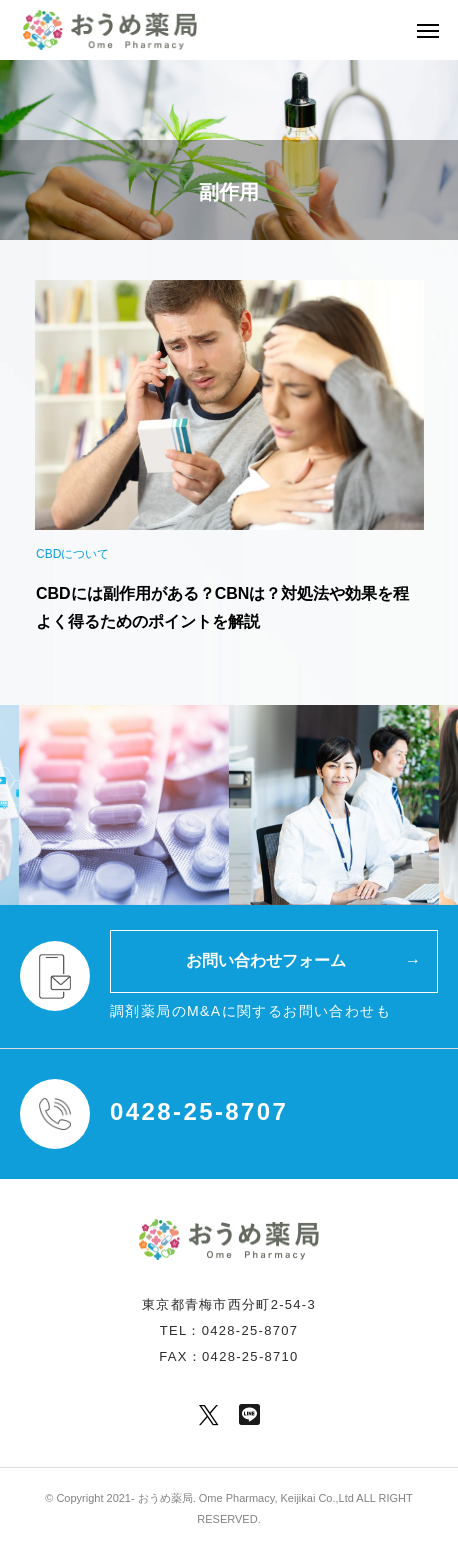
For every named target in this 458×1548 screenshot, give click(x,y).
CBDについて (72, 554)
